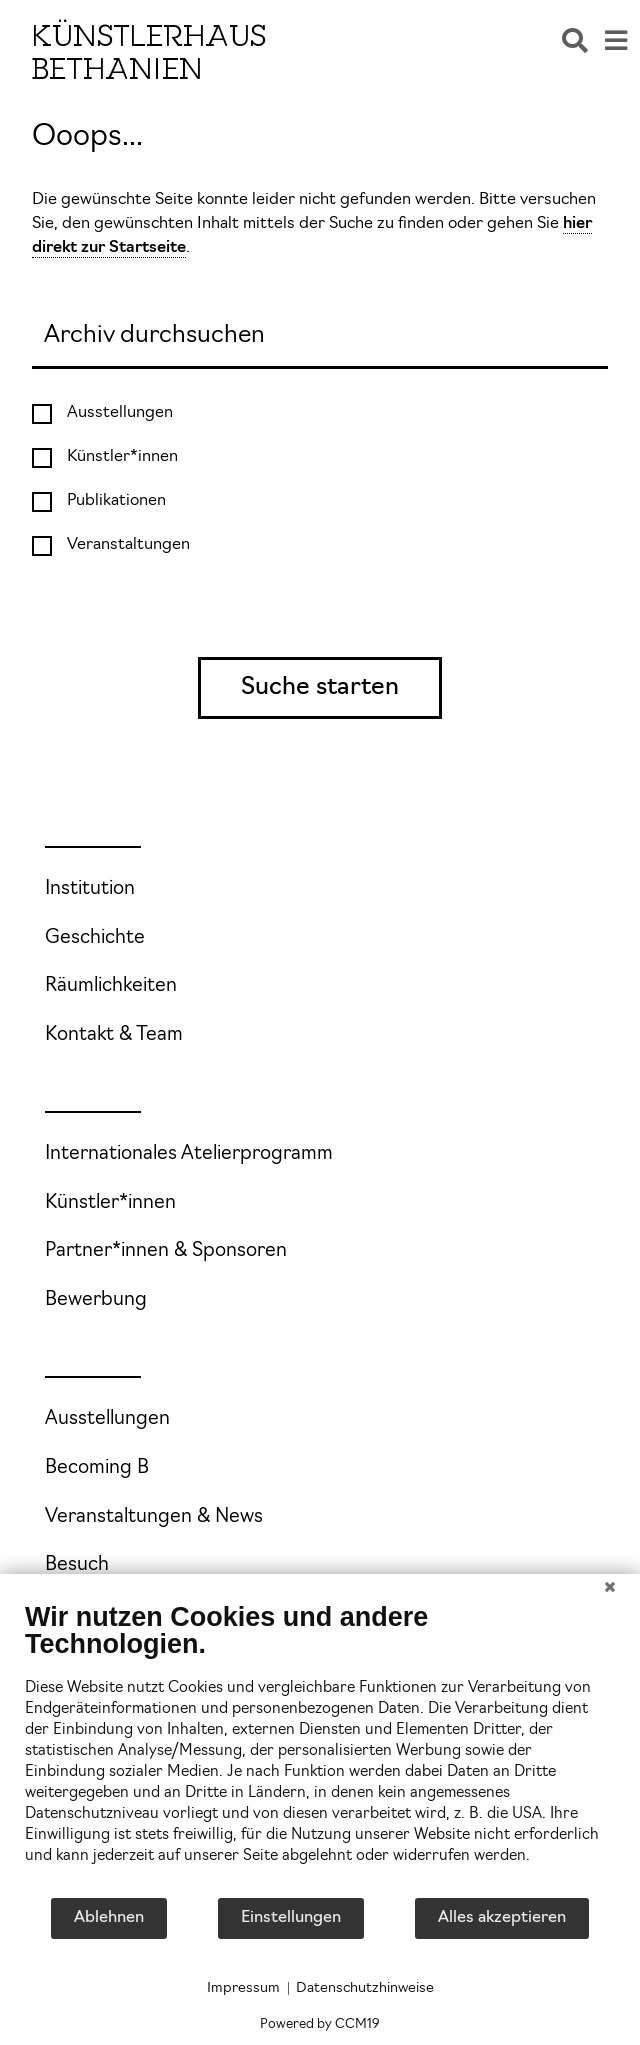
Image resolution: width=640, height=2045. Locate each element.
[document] (320, 1748)
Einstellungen (291, 1918)
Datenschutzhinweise (365, 1988)
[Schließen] (610, 1589)
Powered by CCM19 (320, 2024)
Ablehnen (109, 1918)
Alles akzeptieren (502, 1918)
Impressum (243, 1988)
